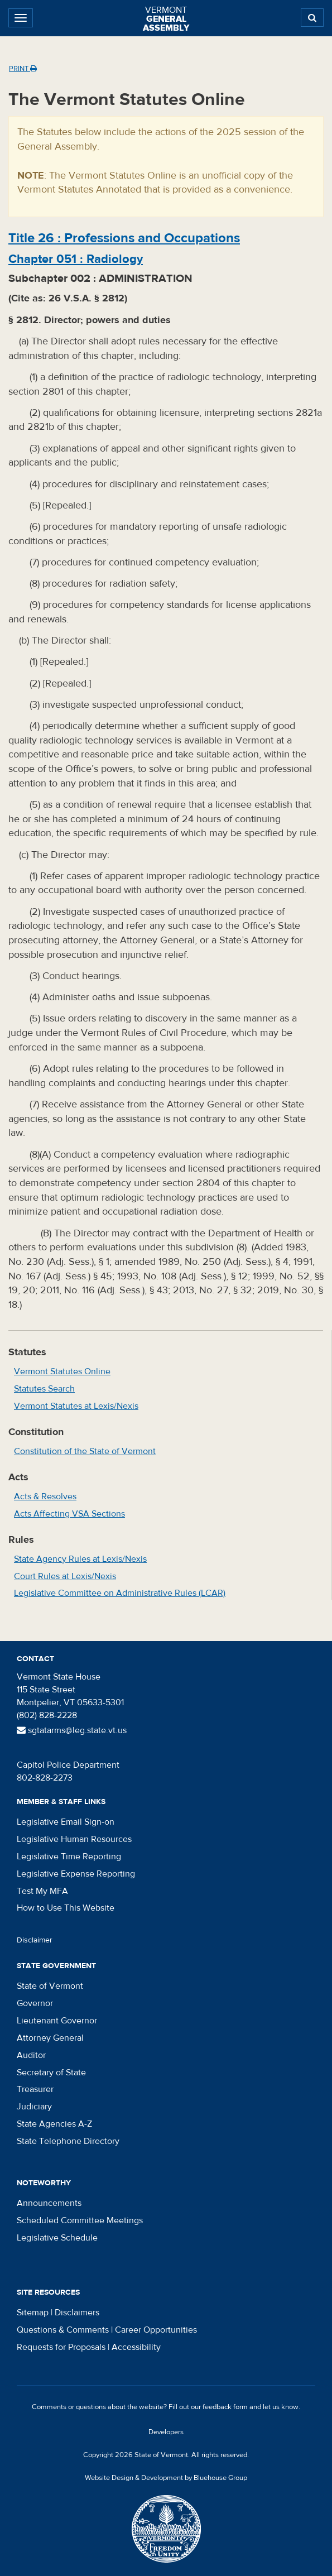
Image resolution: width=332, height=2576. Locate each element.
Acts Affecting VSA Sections (69, 1513)
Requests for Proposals (61, 2347)
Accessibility (136, 2347)
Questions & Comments (63, 2329)
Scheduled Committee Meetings (80, 2220)
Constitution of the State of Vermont (85, 1451)
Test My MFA (42, 1891)
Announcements (49, 2203)
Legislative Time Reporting (69, 1856)
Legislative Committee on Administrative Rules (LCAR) (119, 1593)
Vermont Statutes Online (62, 1371)
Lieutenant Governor (57, 2020)
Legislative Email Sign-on (65, 1821)
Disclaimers (77, 2312)
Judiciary (34, 2106)
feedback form (225, 2406)
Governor (35, 2003)
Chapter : (75, 259)
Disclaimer (34, 1940)
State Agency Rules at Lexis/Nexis (80, 1559)
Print (23, 68)
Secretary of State (51, 2072)
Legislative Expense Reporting (76, 1873)
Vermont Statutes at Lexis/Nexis (76, 1406)
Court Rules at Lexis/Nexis (65, 1576)
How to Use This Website (65, 1907)
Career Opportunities (156, 2329)
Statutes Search (44, 1388)
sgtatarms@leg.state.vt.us (72, 1730)
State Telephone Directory (68, 2141)
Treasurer (35, 2089)
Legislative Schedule (57, 2237)
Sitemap (33, 2312)
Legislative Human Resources (74, 1839)
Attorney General (50, 2037)
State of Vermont (50, 1986)
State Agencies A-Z (54, 2123)
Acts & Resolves (45, 1496)
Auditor (31, 2055)
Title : (124, 238)
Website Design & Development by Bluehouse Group (166, 2477)
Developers (166, 2432)
